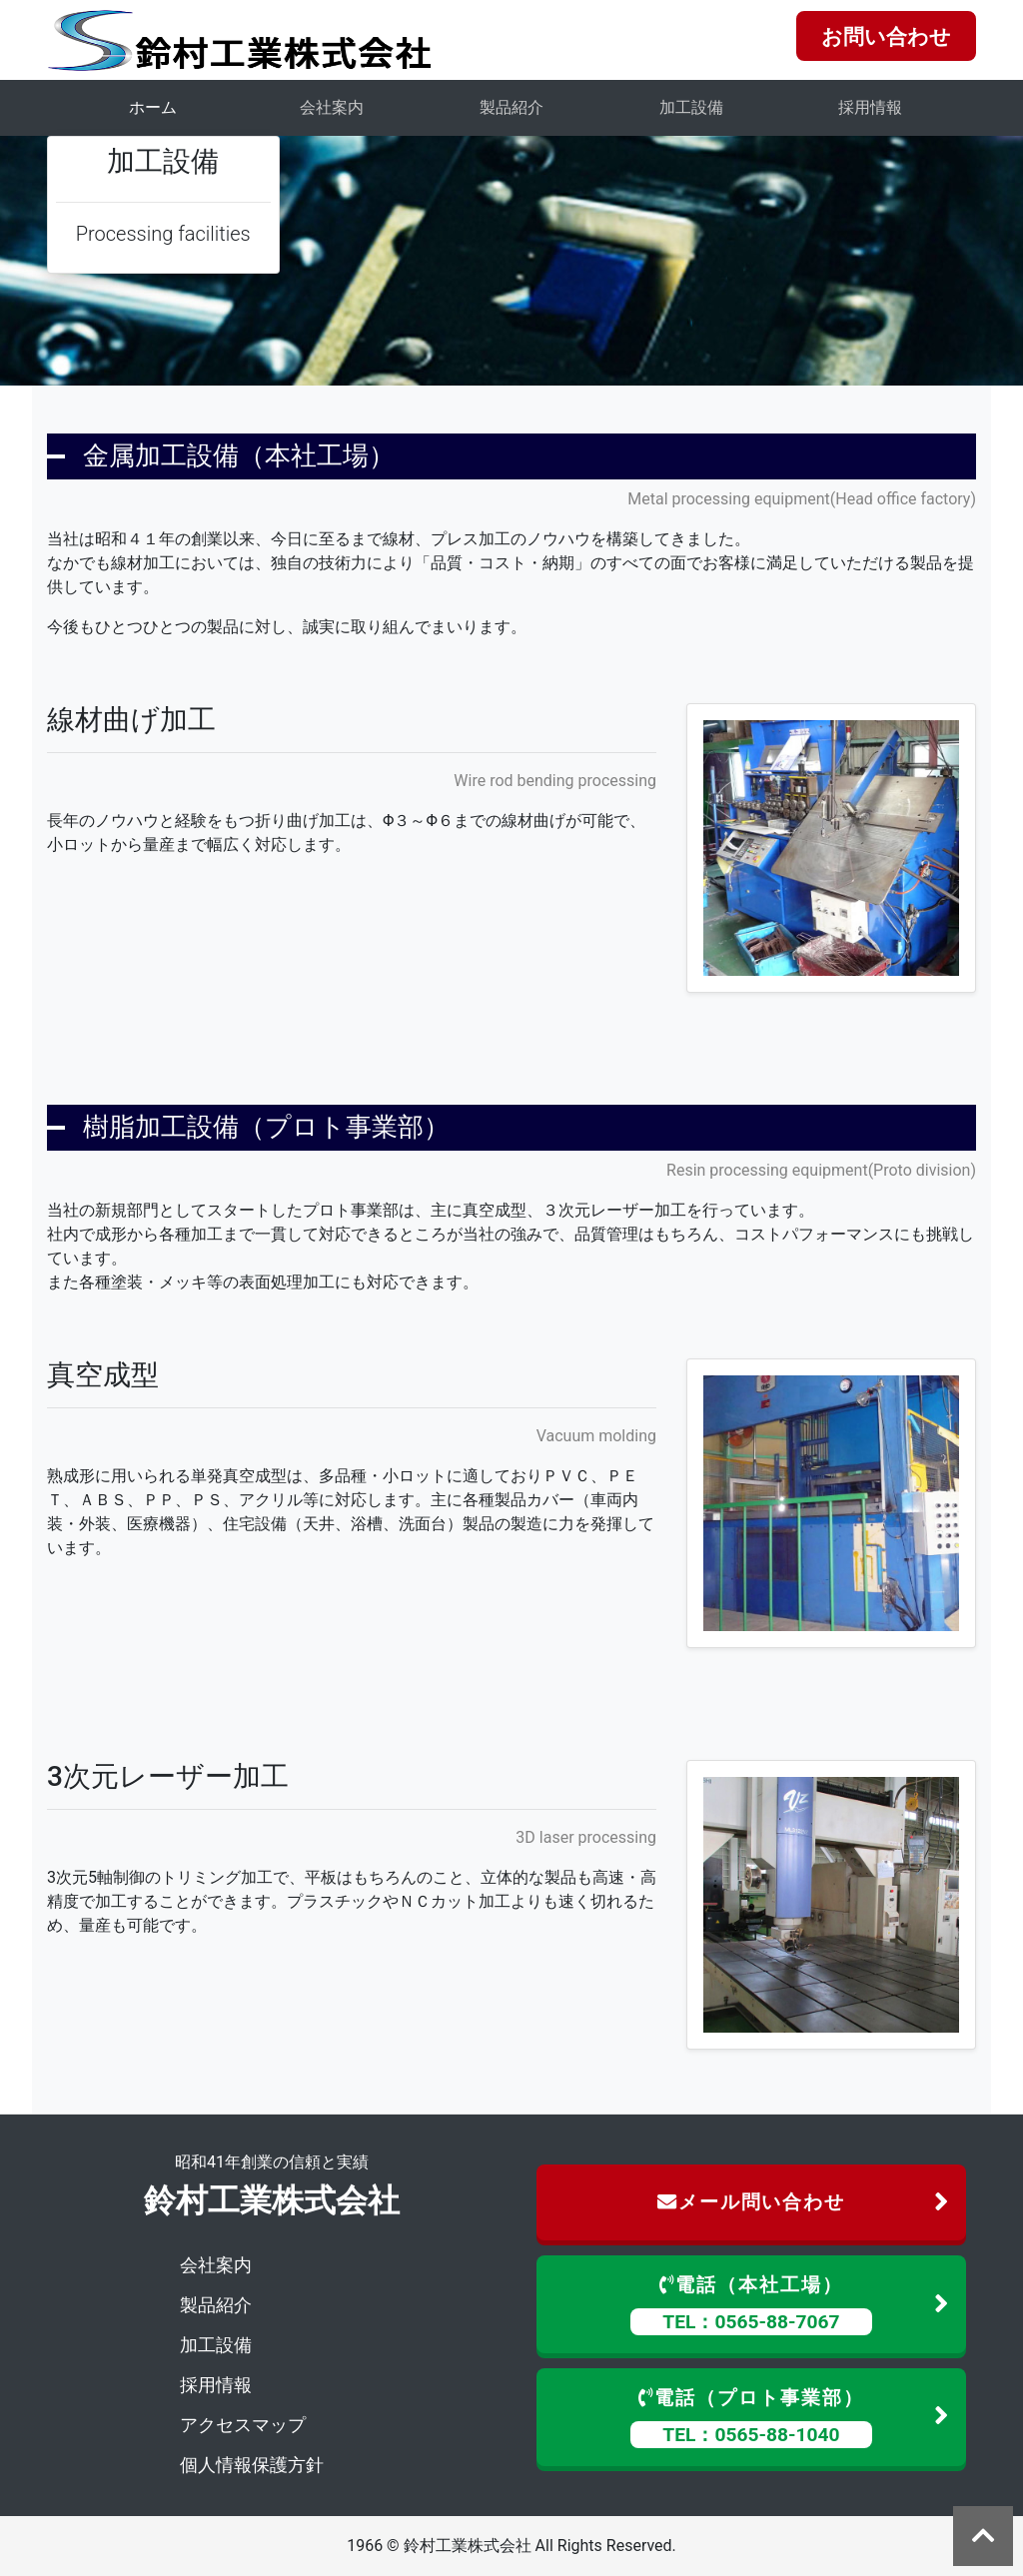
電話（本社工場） (790, 2304)
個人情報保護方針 (252, 2464)
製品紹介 (511, 107)
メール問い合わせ (803, 2202)
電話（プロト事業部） (790, 2417)
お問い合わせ (886, 37)
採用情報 (870, 107)
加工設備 (691, 107)
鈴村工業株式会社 (272, 2200)
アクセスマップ (243, 2424)
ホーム (153, 107)
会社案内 (332, 107)
